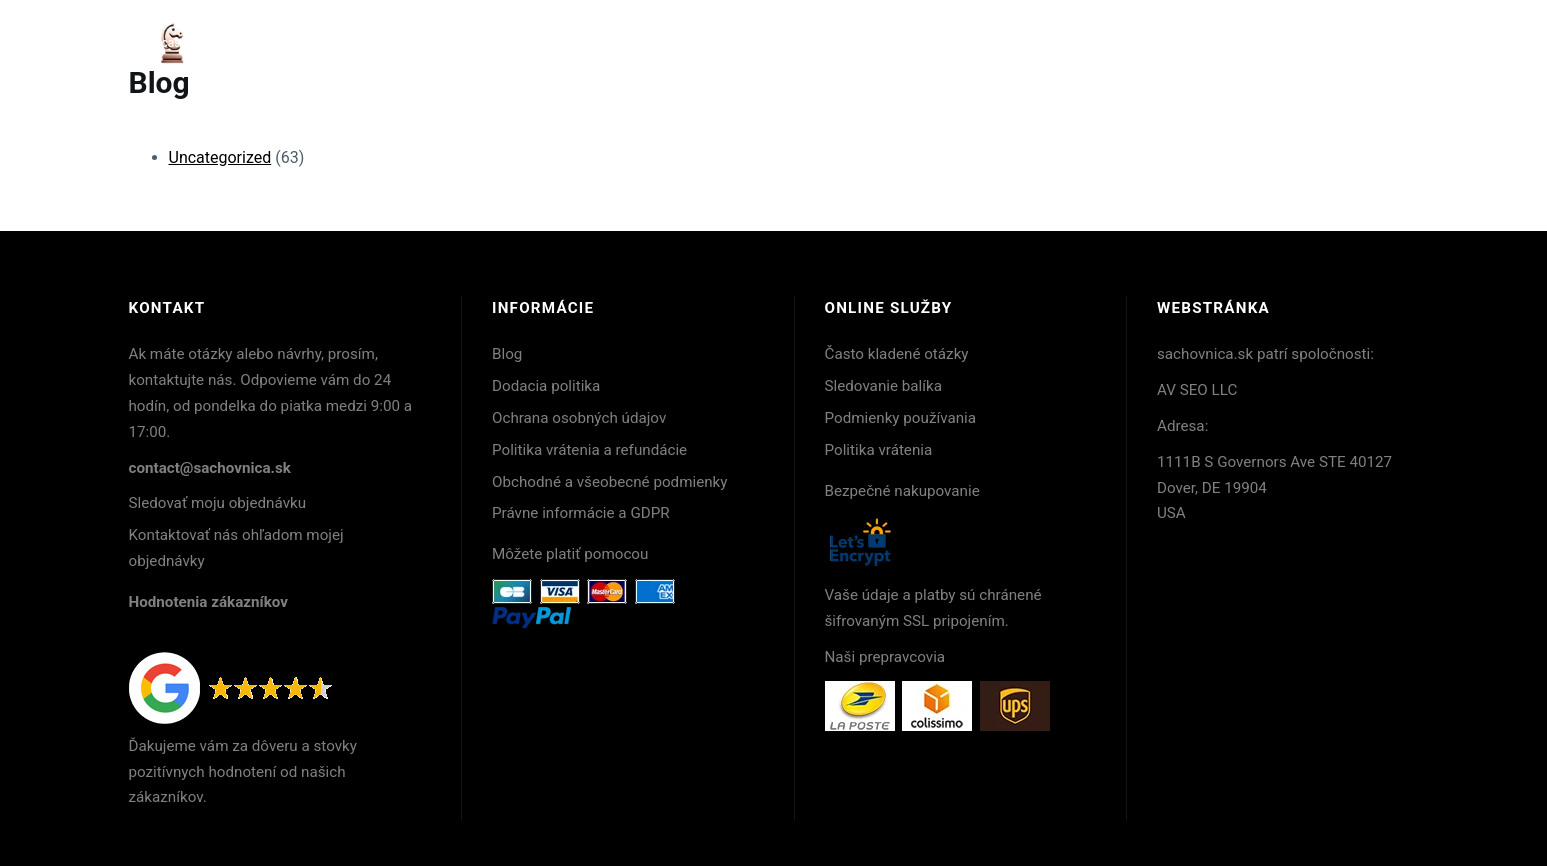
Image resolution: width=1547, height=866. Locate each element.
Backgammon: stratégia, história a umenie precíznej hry (717, 43)
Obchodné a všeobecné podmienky (610, 482)
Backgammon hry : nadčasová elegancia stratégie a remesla (378, 43)
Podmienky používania (901, 418)
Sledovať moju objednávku (218, 503)
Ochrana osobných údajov (579, 418)
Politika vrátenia (879, 450)
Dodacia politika (546, 386)
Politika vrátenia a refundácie (589, 450)
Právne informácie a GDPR (581, 513)
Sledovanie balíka (884, 386)
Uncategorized (220, 157)
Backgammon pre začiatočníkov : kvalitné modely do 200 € (1053, 43)
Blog (507, 354)
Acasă (170, 43)
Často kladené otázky (897, 354)
